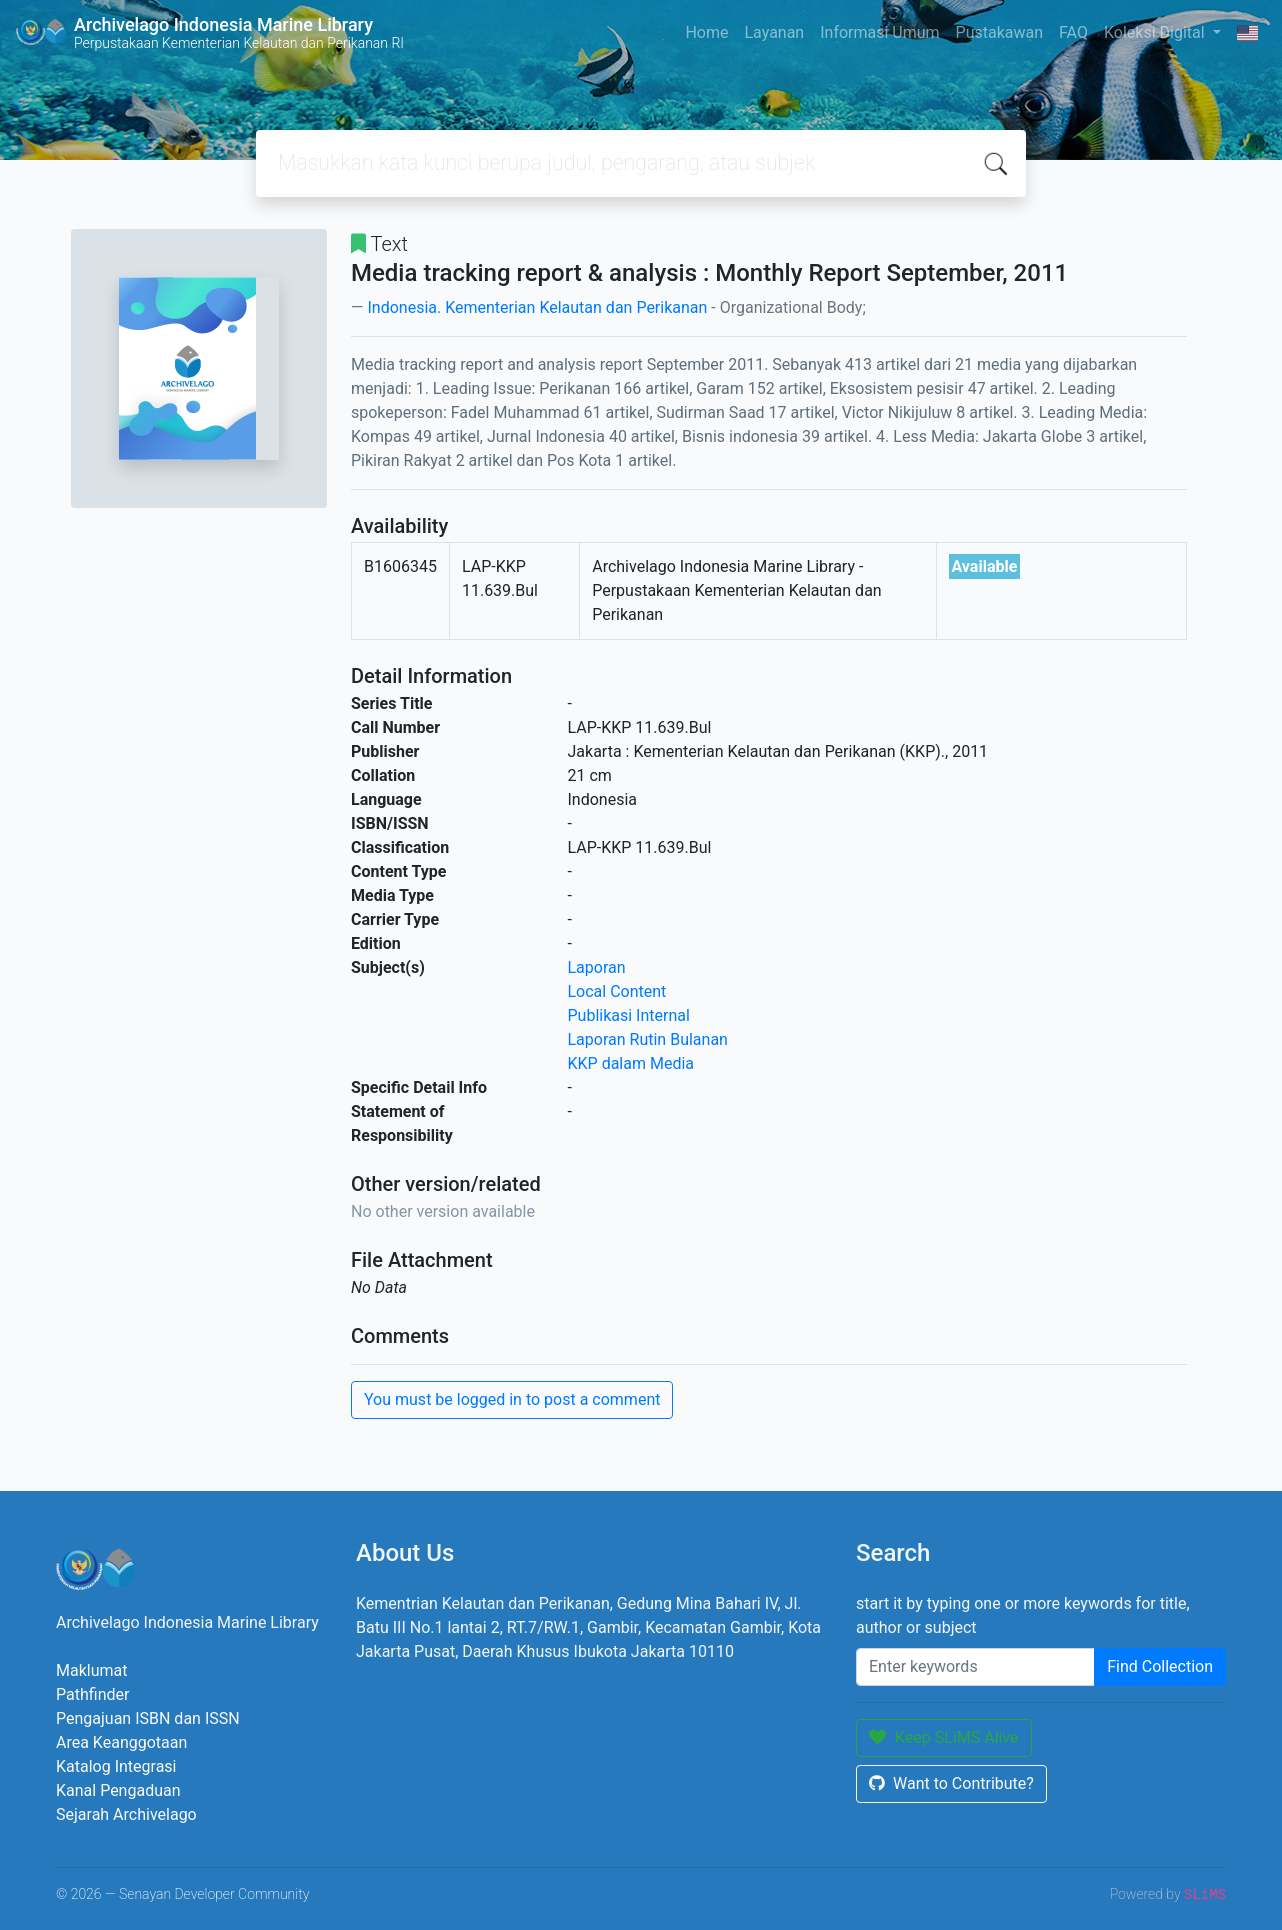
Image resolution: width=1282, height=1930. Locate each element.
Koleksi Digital (1156, 32)
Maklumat (91, 1670)
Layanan (774, 32)
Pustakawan (999, 32)
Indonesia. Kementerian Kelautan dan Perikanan (537, 307)
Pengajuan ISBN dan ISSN (148, 1718)
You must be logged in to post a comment (512, 1399)
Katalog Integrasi (116, 1766)
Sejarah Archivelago (126, 1814)
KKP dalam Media (631, 1063)
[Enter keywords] (975, 1667)
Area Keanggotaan (121, 1742)
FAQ (1073, 32)
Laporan (597, 967)
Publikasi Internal (629, 1015)
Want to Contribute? (951, 1783)
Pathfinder (92, 1694)
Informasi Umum (879, 32)
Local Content (617, 991)
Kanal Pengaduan (118, 1790)
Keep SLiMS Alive (944, 1737)
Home (706, 32)
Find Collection (1160, 1666)
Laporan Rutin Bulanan (648, 1039)
